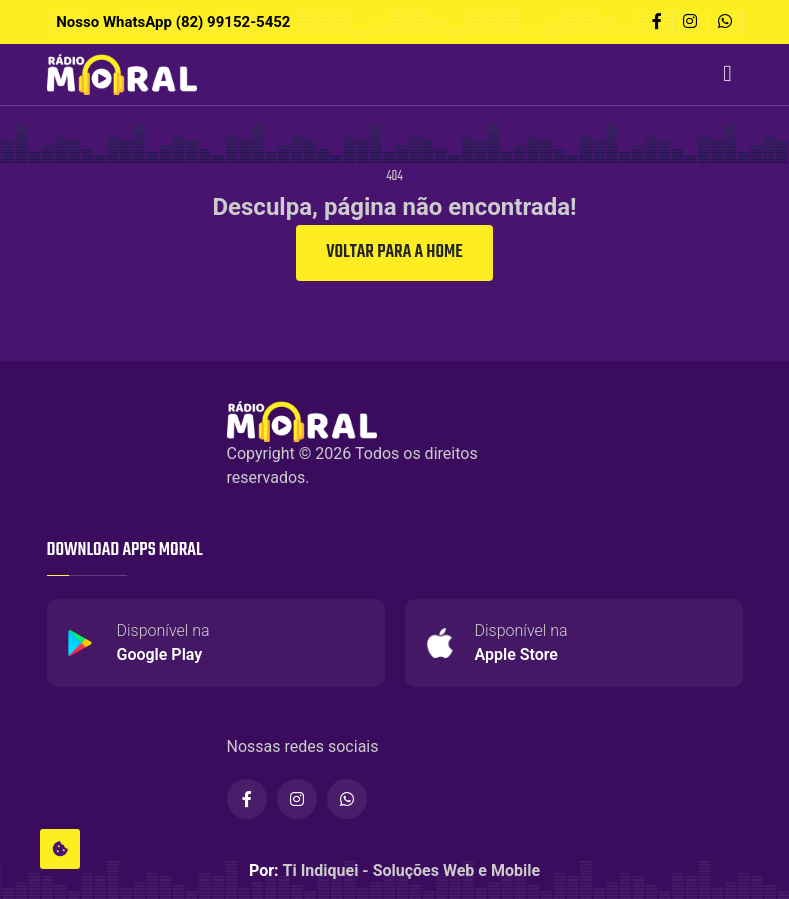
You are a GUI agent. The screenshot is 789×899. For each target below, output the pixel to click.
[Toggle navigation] (728, 74)
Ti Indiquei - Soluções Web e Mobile (412, 870)
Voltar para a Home (394, 252)
